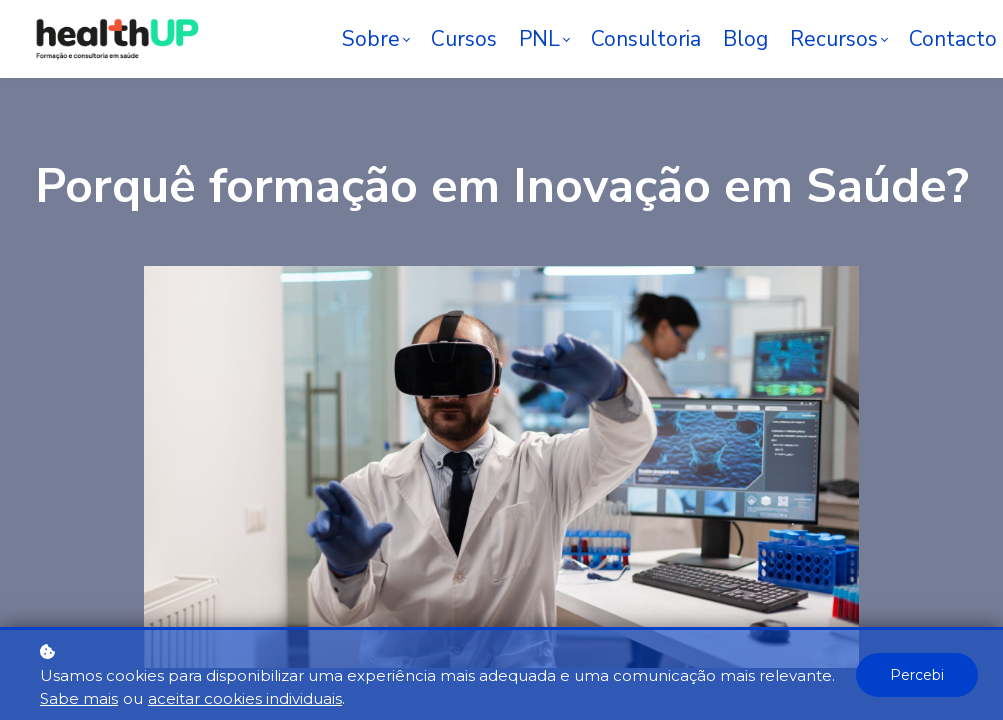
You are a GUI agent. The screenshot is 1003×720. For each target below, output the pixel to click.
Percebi (917, 675)
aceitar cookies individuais (245, 698)
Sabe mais (79, 698)
